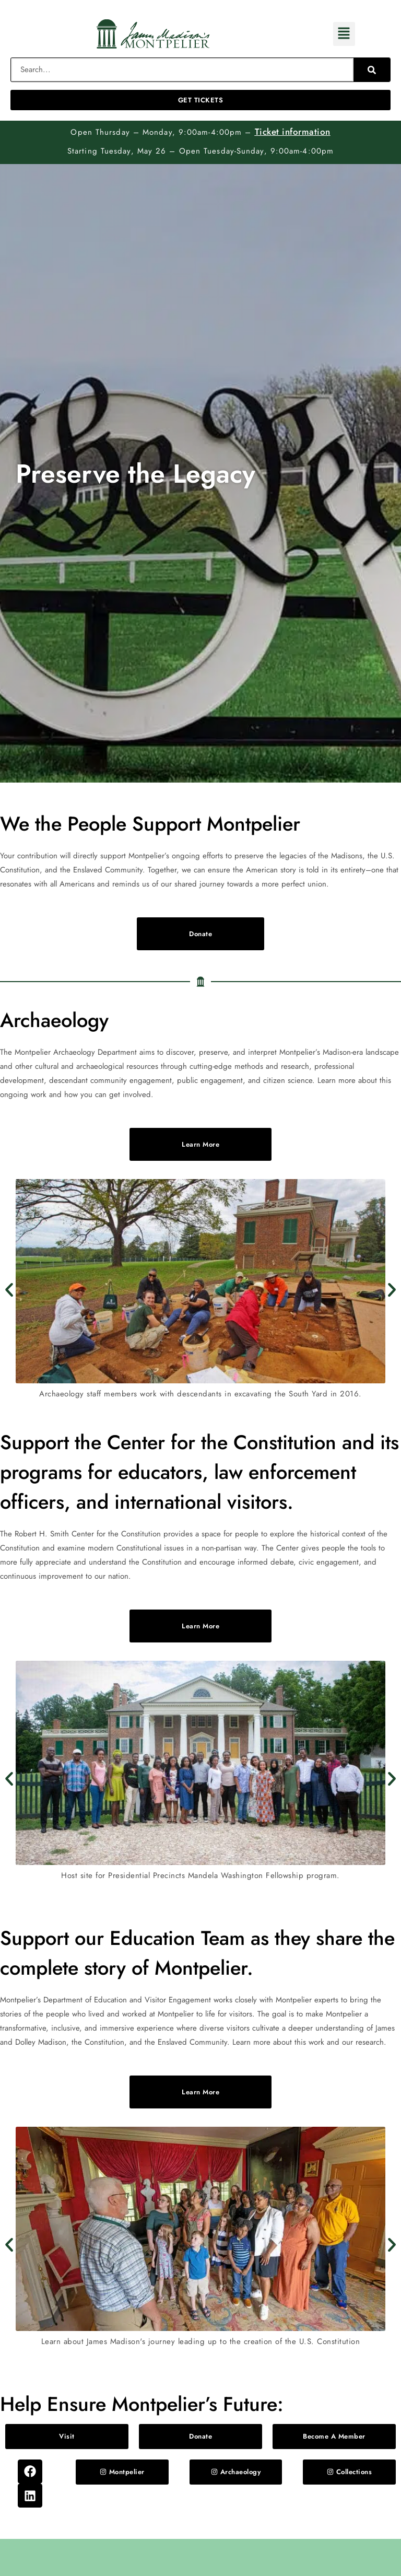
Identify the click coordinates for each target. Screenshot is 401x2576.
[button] (344, 34)
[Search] (372, 69)
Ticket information (293, 131)
